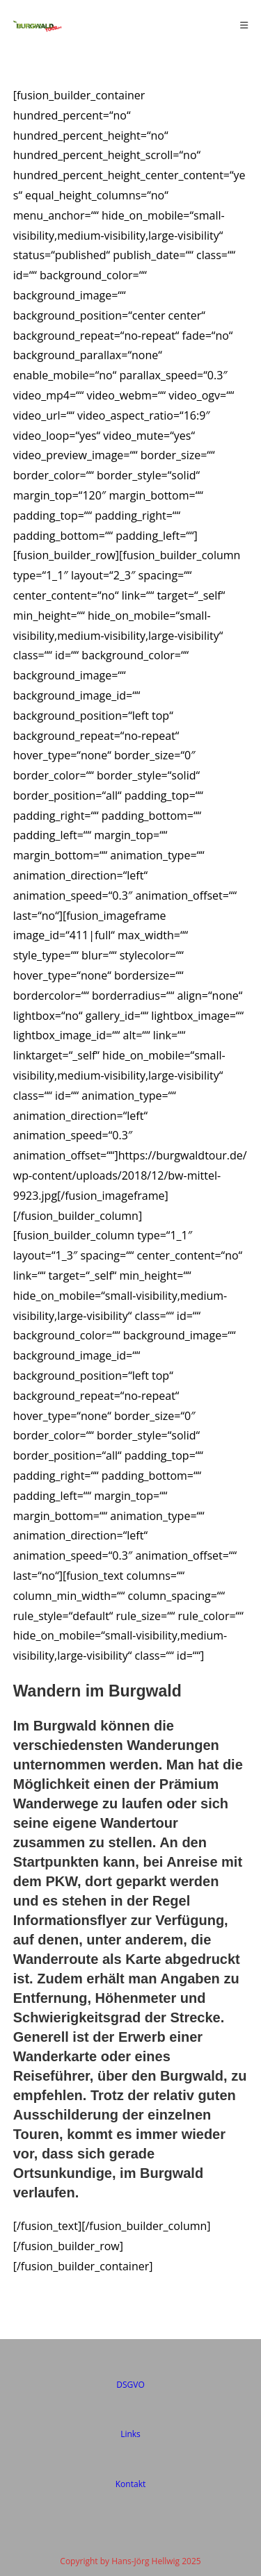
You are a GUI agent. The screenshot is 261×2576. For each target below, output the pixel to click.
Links (130, 2434)
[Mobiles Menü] (244, 25)
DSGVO (130, 2385)
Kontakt (130, 2484)
